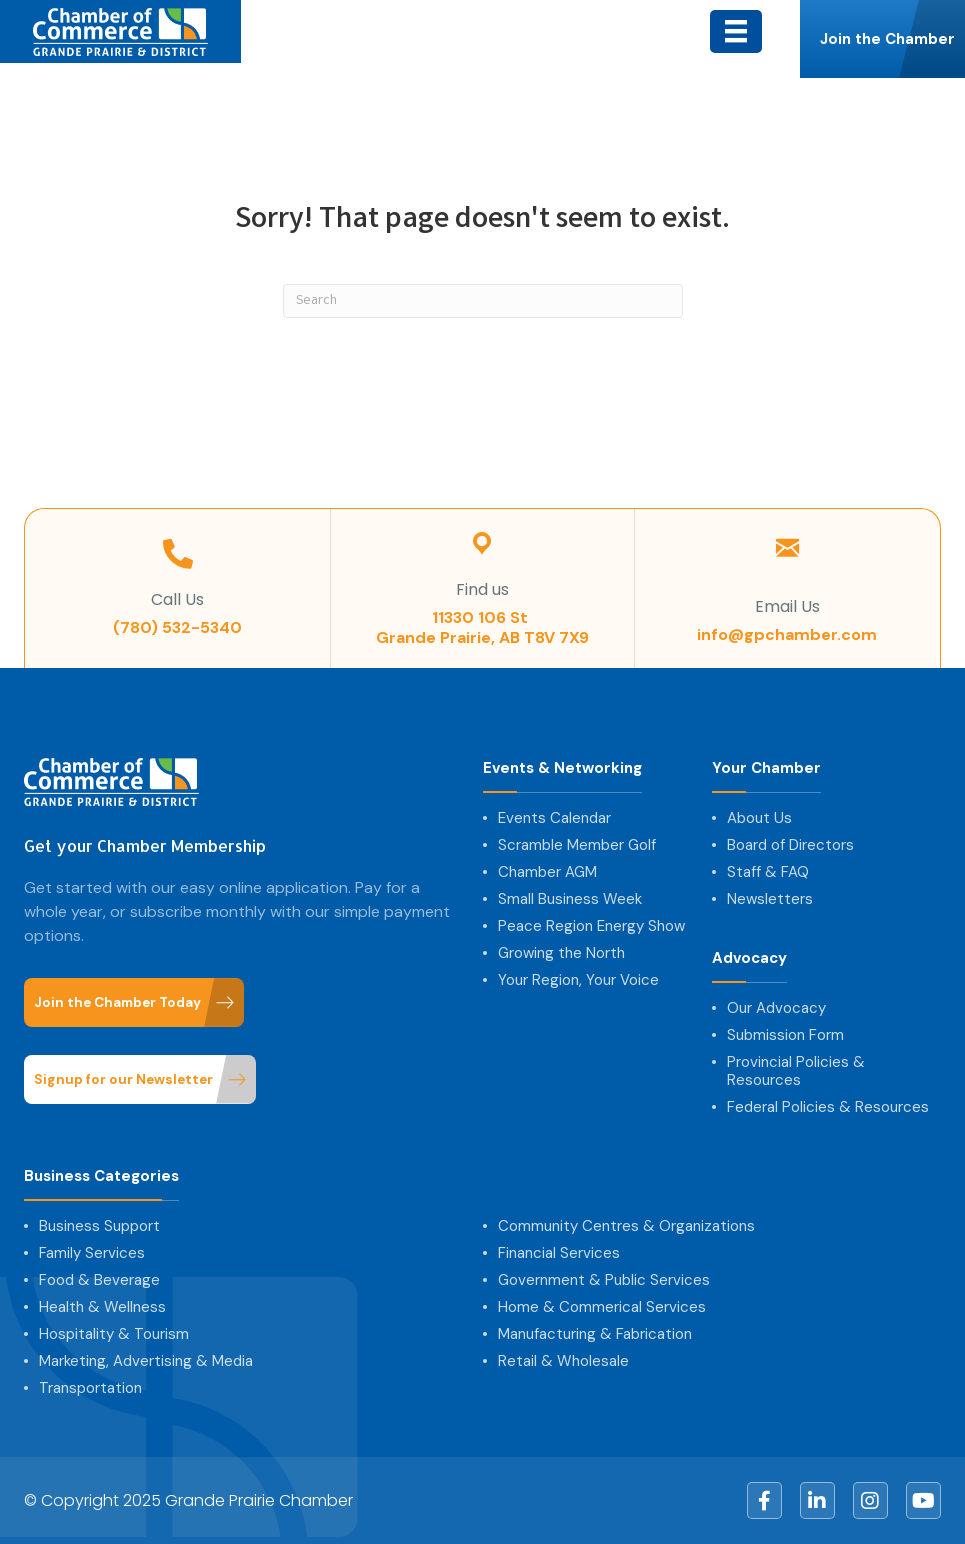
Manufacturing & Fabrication (595, 1334)
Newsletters (770, 899)
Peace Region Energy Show (591, 926)
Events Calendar (554, 818)
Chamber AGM (547, 872)
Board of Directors (790, 845)
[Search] (483, 301)
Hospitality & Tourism (114, 1334)
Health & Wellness (102, 1307)
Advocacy (749, 958)
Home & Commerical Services (602, 1307)
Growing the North (561, 953)
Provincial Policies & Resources (796, 1071)
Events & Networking (562, 768)
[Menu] (736, 31)
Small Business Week (570, 899)
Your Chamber (766, 768)
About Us (759, 818)
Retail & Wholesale (563, 1361)
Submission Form (785, 1035)
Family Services (92, 1253)
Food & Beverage (99, 1280)
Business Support (99, 1226)
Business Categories (101, 1176)
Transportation (90, 1388)
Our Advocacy (776, 1008)
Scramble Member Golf (577, 845)
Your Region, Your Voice (578, 980)
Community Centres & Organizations (626, 1226)
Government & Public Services (604, 1280)
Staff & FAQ (768, 872)
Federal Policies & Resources (828, 1107)
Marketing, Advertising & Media (146, 1361)
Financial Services (559, 1253)
